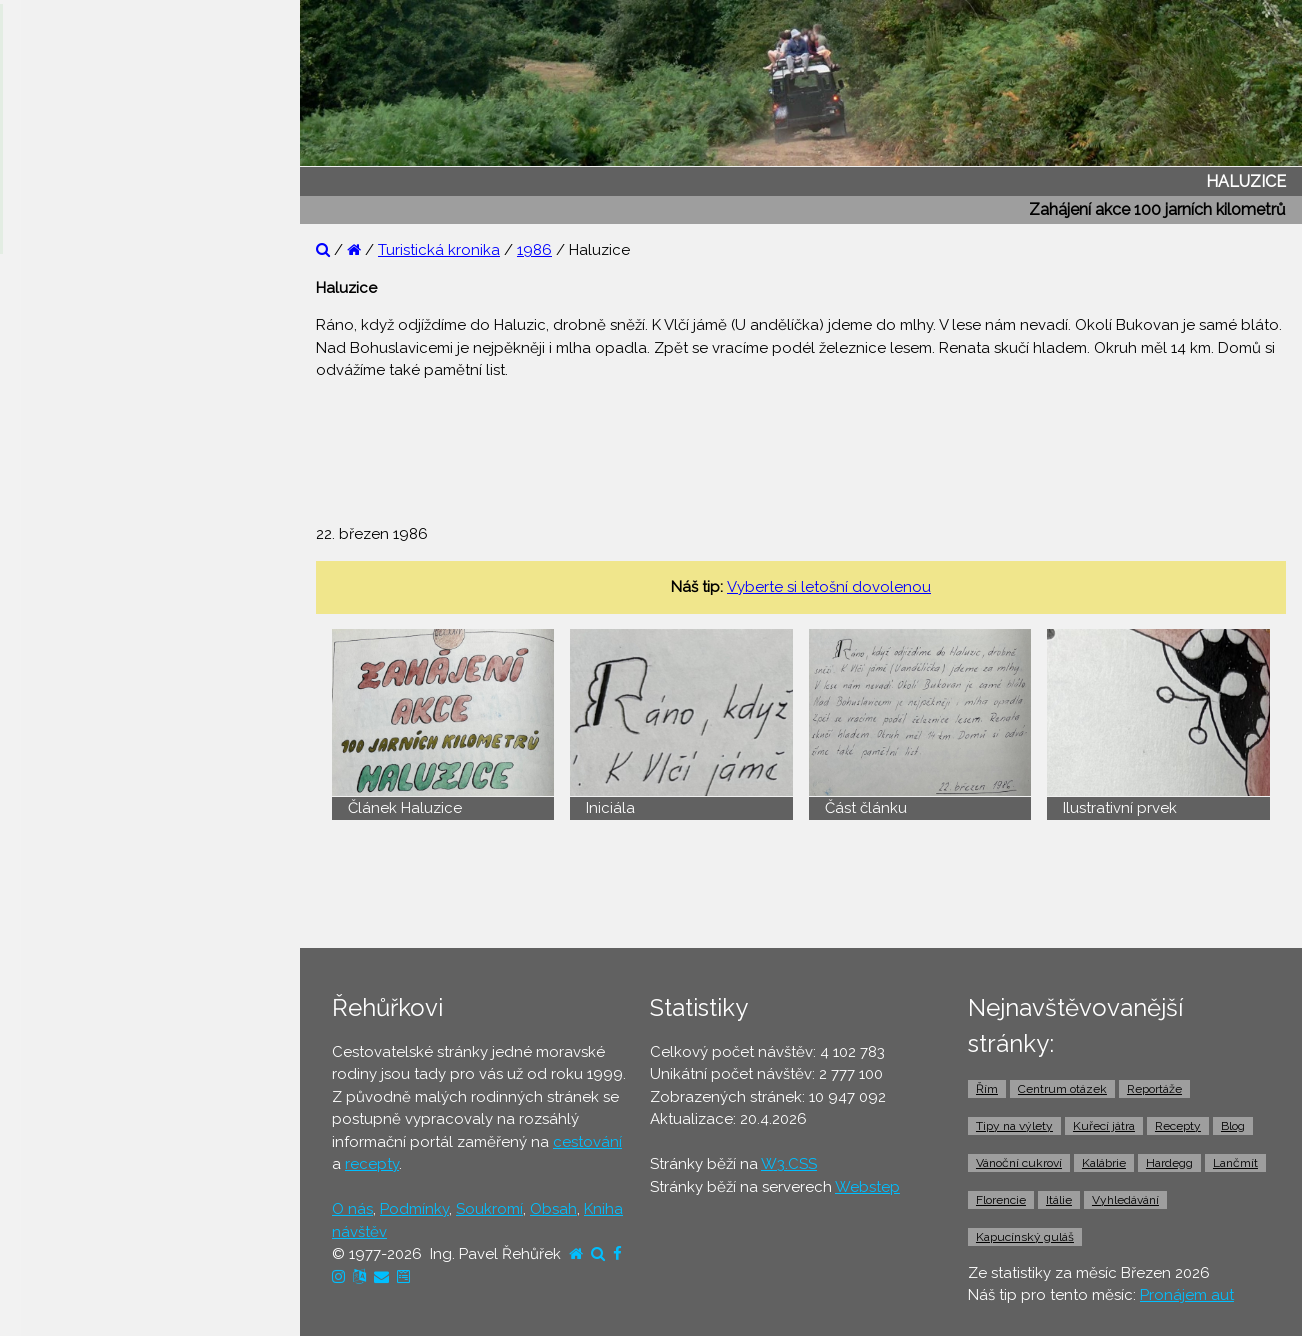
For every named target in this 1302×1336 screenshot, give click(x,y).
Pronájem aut (1187, 1295)
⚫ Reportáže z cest (91, 317)
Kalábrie (1104, 1163)
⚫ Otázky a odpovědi (100, 355)
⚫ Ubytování (68, 586)
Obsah (553, 1209)
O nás (352, 1209)
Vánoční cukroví (1019, 1163)
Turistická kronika (439, 250)
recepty (372, 1164)
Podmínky (414, 1209)
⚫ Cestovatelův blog (97, 432)
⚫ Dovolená (66, 547)
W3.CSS (789, 1164)
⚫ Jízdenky (62, 701)
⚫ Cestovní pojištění (94, 624)
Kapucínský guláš (1025, 1237)
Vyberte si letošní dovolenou (829, 587)
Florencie (1001, 1200)
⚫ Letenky (59, 663)
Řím (987, 1089)
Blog (1233, 1126)
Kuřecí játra (1104, 1126)
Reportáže (1154, 1089)
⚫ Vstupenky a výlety (98, 894)
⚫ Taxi (45, 817)
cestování (587, 1142)
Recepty (1178, 1126)
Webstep (867, 1187)
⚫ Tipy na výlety (80, 394)
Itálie (1059, 1200)
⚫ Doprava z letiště (91, 778)
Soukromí (489, 1209)
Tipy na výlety (1014, 1126)
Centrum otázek (1062, 1089)
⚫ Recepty (61, 471)
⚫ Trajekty (59, 740)
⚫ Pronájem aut (78, 855)
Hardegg (1169, 1163)
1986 (534, 250)
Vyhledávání (1125, 1200)
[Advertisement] (817, 442)
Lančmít (1235, 1163)
